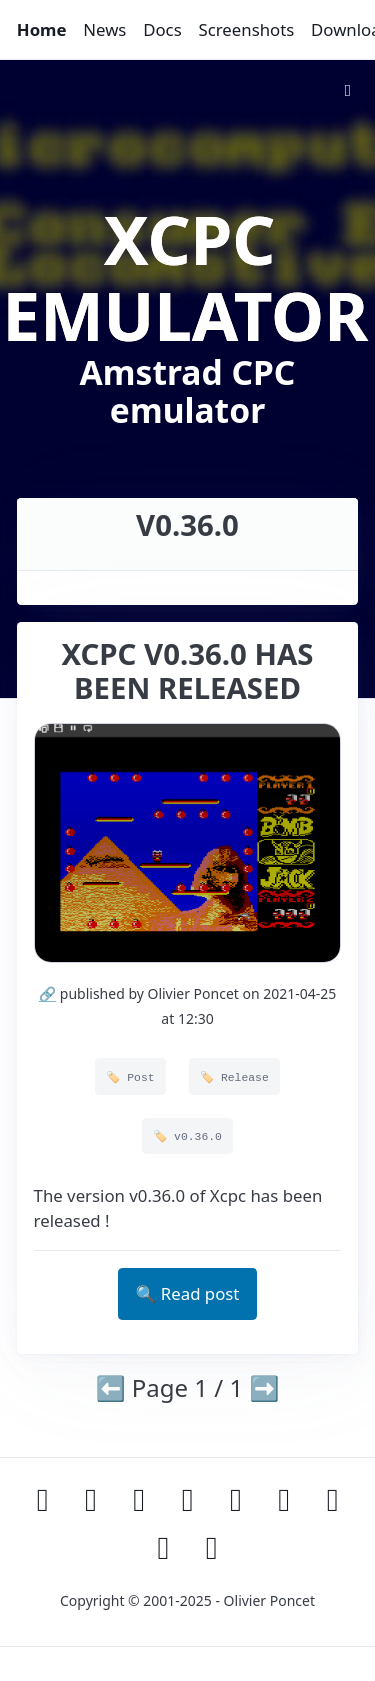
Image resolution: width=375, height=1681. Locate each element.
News (104, 29)
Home (42, 29)
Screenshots (246, 29)
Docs (162, 29)
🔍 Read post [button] (188, 1293)
